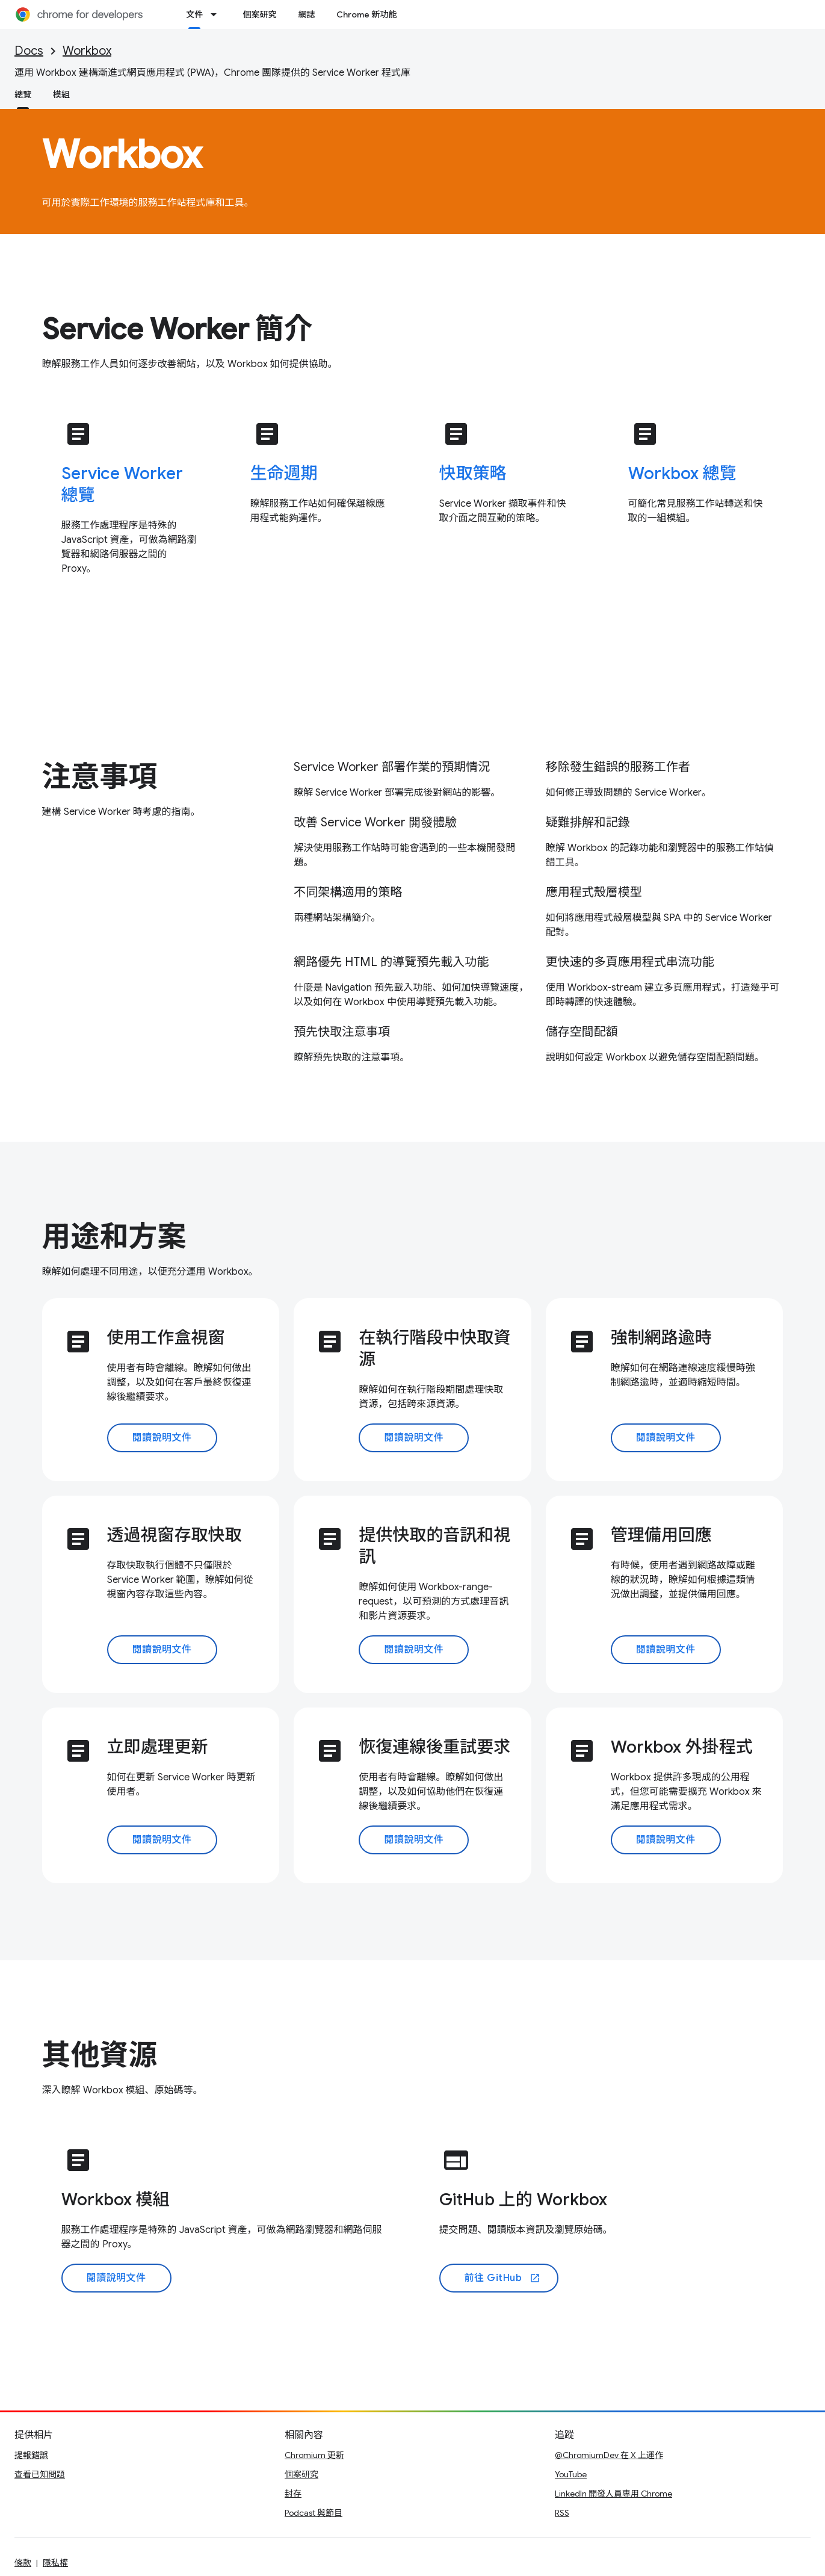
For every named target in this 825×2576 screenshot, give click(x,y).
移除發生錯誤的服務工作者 (618, 767)
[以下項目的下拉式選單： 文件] (217, 14)
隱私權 (55, 2563)
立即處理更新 (157, 1746)
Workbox (87, 50)
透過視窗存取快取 (174, 1535)
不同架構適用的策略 (348, 892)
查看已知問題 (39, 2474)
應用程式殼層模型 (594, 892)
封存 (293, 2493)
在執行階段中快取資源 (434, 1348)
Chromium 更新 (314, 2455)
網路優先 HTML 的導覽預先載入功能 (391, 962)
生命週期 (284, 473)
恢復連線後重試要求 (434, 1746)
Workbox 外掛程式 (682, 1746)
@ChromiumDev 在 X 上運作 (609, 2455)
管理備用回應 (661, 1535)
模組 (61, 94)
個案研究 (259, 14)
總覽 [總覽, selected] (22, 94)
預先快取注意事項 (342, 1031)
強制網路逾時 (661, 1337)
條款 (22, 2563)
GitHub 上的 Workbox (523, 2199)
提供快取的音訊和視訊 (434, 1546)
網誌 (306, 14)
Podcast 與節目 (313, 2512)
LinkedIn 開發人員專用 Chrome (613, 2493)
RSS (562, 2512)
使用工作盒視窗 (166, 1337)
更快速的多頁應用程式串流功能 (630, 962)
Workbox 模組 (115, 2199)
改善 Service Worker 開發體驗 (375, 822)
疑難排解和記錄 (588, 822)
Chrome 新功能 (366, 14)
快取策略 (473, 473)
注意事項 (100, 777)
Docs (28, 50)
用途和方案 (114, 1237)
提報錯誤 (31, 2455)
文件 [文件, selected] (194, 14)
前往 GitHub (502, 2278)
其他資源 (100, 2055)
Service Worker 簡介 (177, 329)
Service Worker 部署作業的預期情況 (392, 767)
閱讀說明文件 (162, 1438)
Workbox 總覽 (682, 473)
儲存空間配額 (582, 1031)
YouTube (571, 2474)
